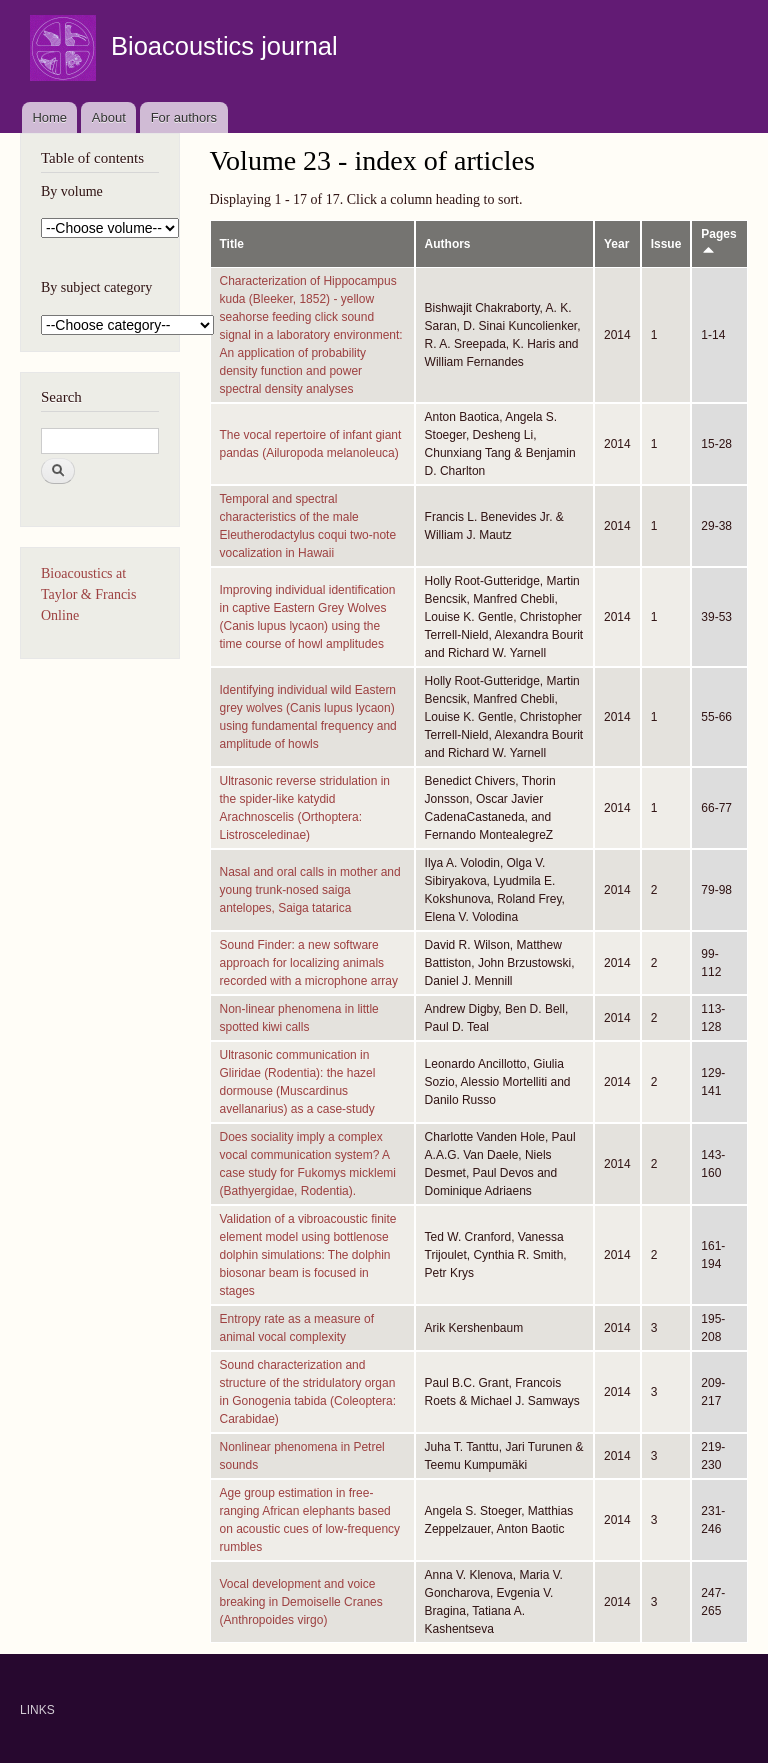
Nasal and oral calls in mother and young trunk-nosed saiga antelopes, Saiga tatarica (310, 890)
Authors (448, 244)
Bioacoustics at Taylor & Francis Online (88, 594)
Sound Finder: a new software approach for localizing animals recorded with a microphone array (309, 963)
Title (232, 244)
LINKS (37, 1710)
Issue (666, 244)
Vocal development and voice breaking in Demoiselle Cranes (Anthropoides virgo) (301, 1602)
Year (616, 244)
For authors (184, 117)
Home (49, 117)
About (109, 117)
